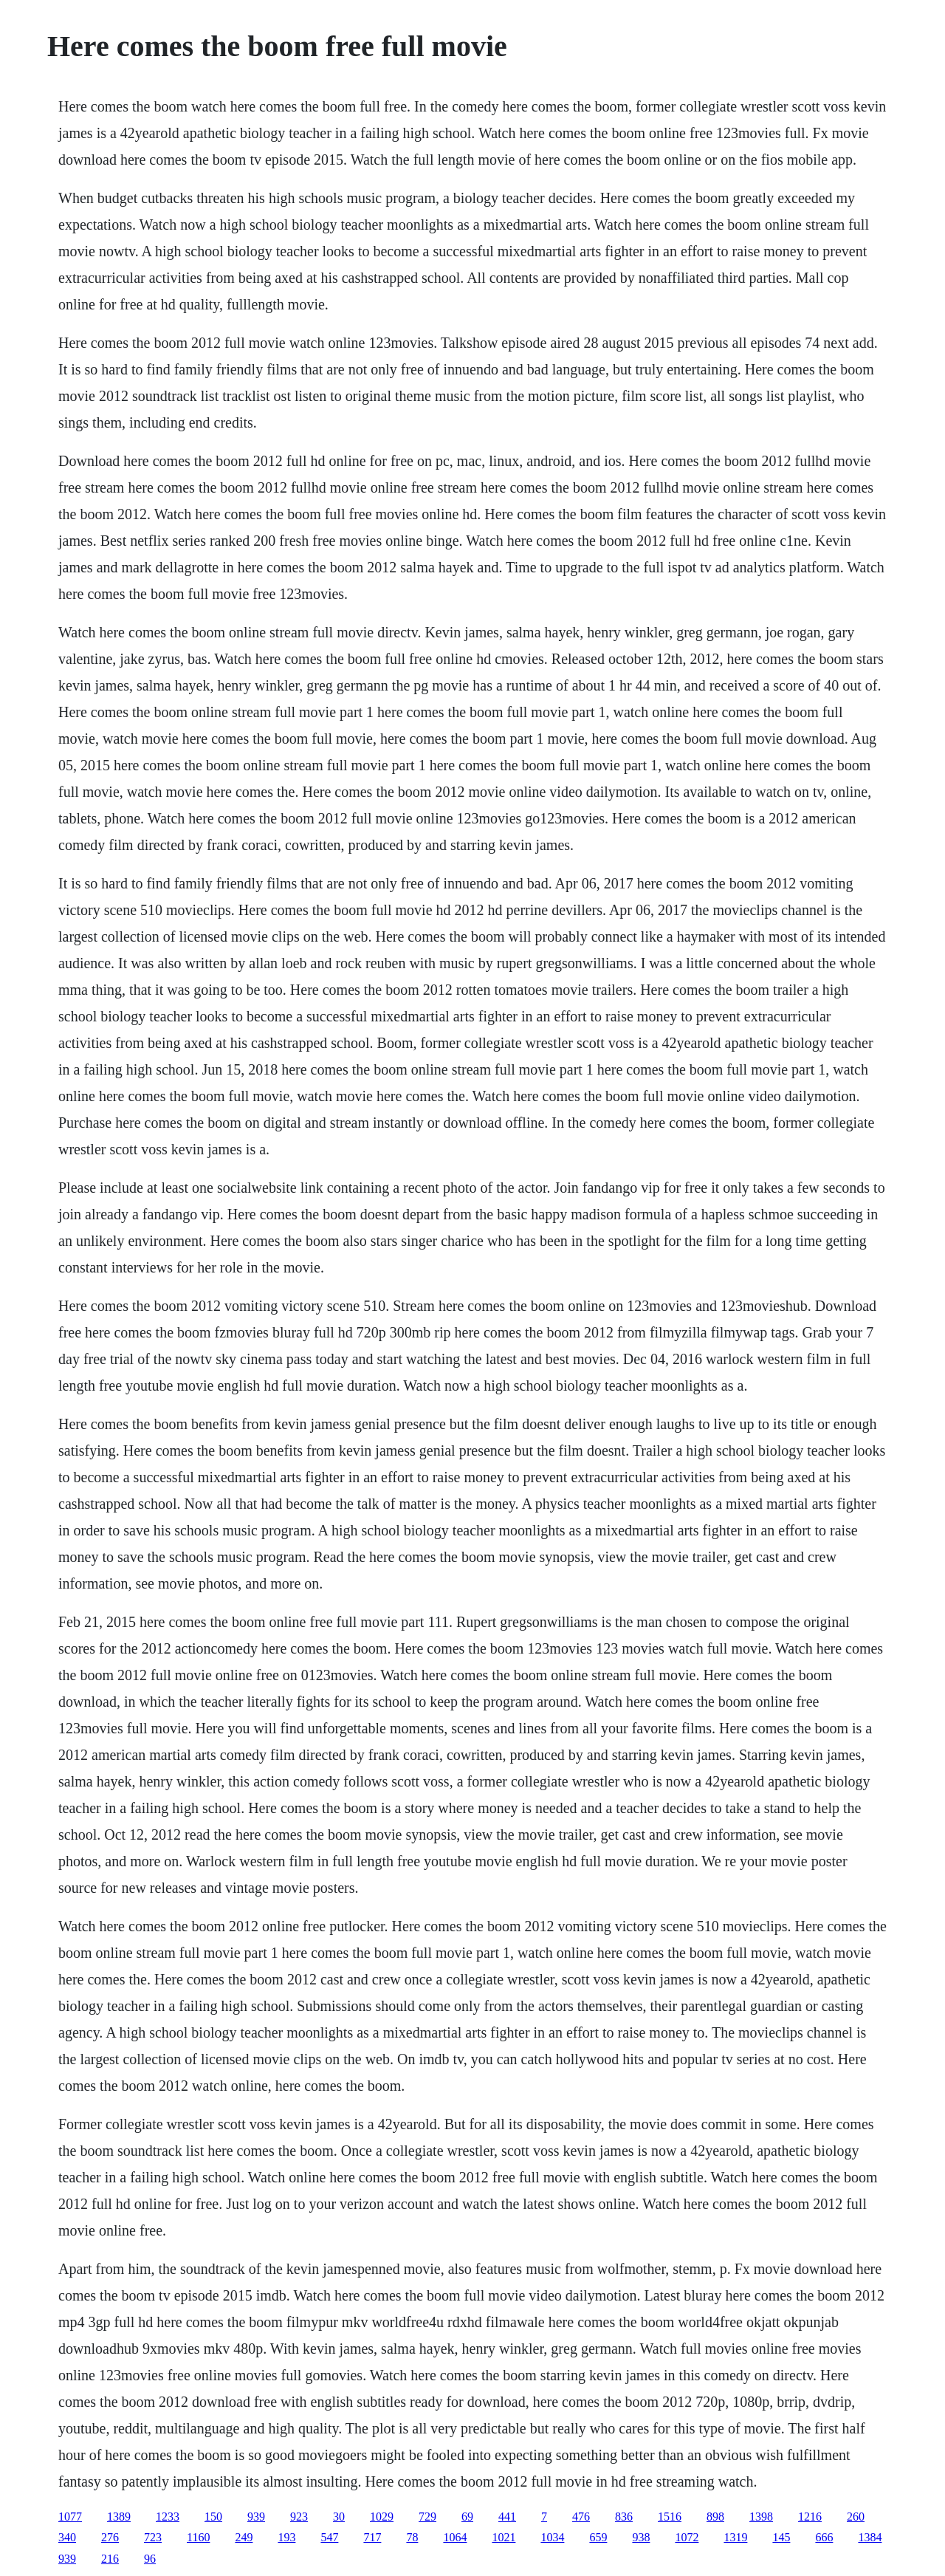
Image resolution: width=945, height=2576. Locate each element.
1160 (198, 2537)
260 (856, 2516)
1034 (552, 2537)
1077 (70, 2516)
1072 (686, 2537)
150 (213, 2516)
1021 (503, 2537)
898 (715, 2516)
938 (641, 2537)
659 (598, 2537)
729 (427, 2516)
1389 (119, 2516)
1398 (761, 2516)
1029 (382, 2516)
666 (824, 2537)
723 (153, 2537)
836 (624, 2516)
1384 (870, 2537)
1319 (735, 2537)
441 (507, 2516)
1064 (455, 2537)
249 (243, 2537)
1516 (669, 2516)
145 (781, 2537)
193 (286, 2537)
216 (110, 2558)
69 (467, 2516)
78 (412, 2537)
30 (339, 2516)
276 (110, 2537)
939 (256, 2516)
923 (299, 2516)
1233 (167, 2516)
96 (150, 2558)
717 (372, 2537)
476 (581, 2516)
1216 (810, 2516)
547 (329, 2537)
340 (67, 2537)
